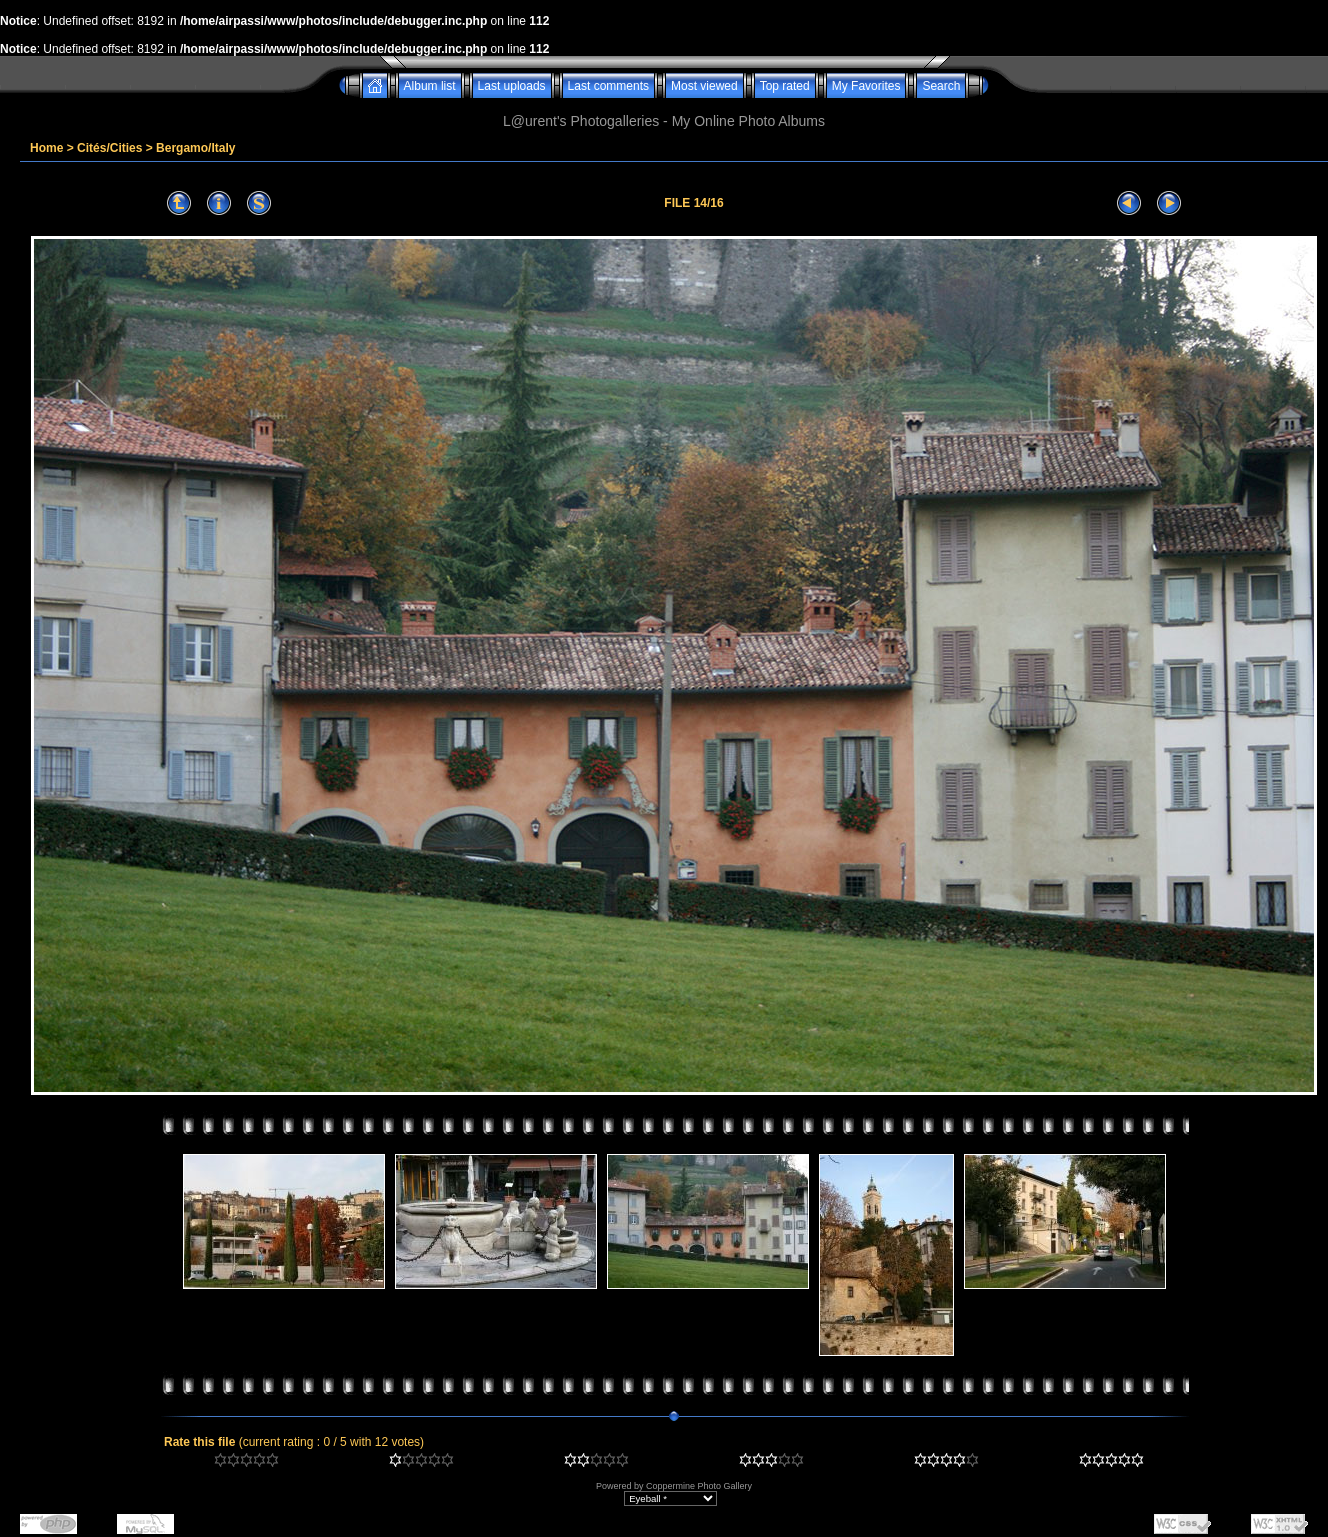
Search (941, 86)
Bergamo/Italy (195, 148)
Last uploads (512, 86)
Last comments (608, 86)
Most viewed (704, 86)
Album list (430, 86)
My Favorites (866, 86)
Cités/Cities (109, 148)
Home (46, 148)
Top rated (785, 86)
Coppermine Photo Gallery (699, 1486)
